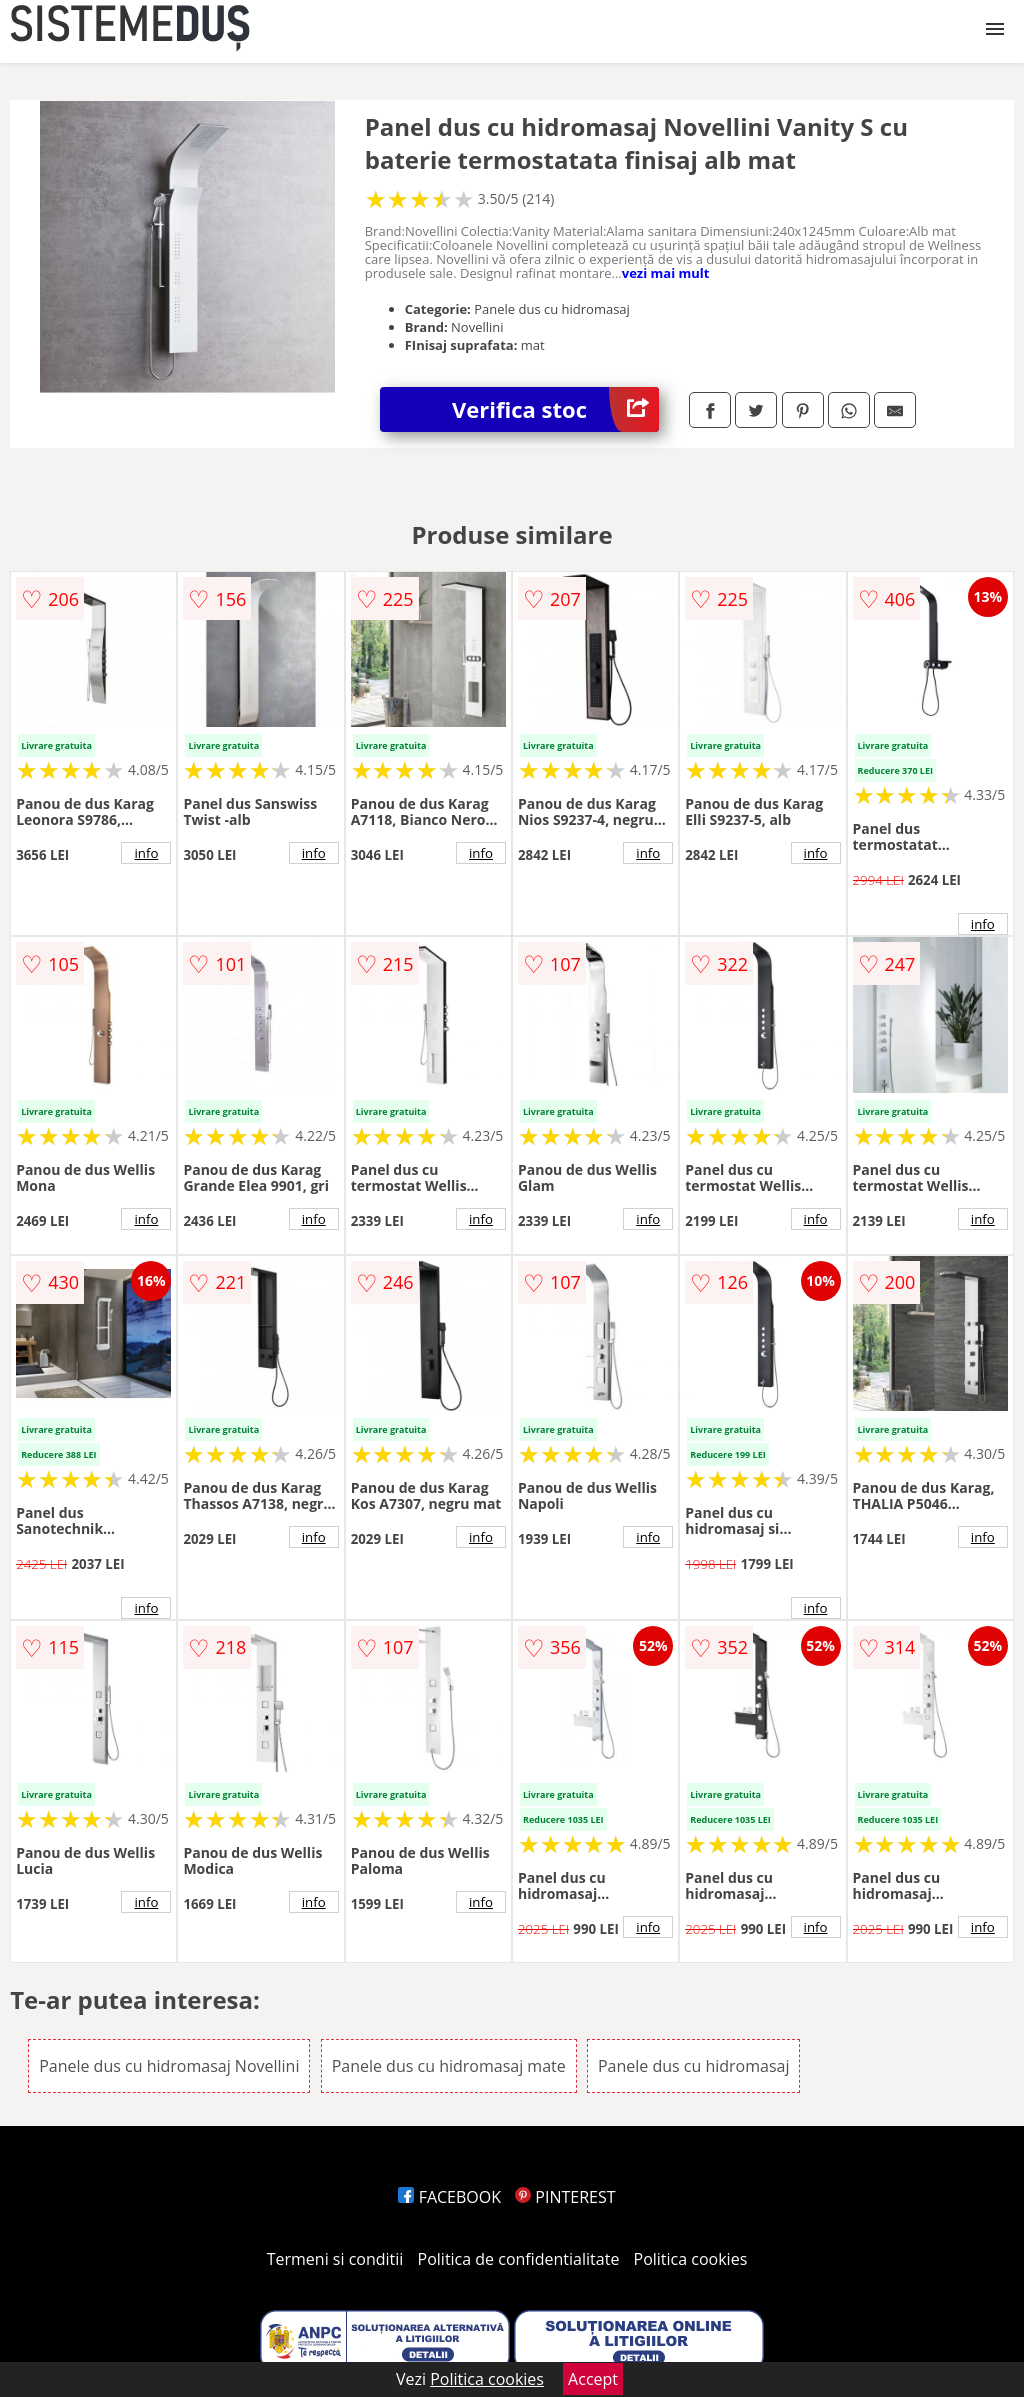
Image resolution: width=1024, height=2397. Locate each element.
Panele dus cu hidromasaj (694, 2066)
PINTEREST (565, 2197)
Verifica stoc (555, 409)
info (146, 853)
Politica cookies (691, 2259)
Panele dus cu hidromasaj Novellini (169, 2066)
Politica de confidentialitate (519, 2259)
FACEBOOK (449, 2197)
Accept (593, 2379)
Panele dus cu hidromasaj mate (449, 2066)
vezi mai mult (666, 273)
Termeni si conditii (335, 2259)
